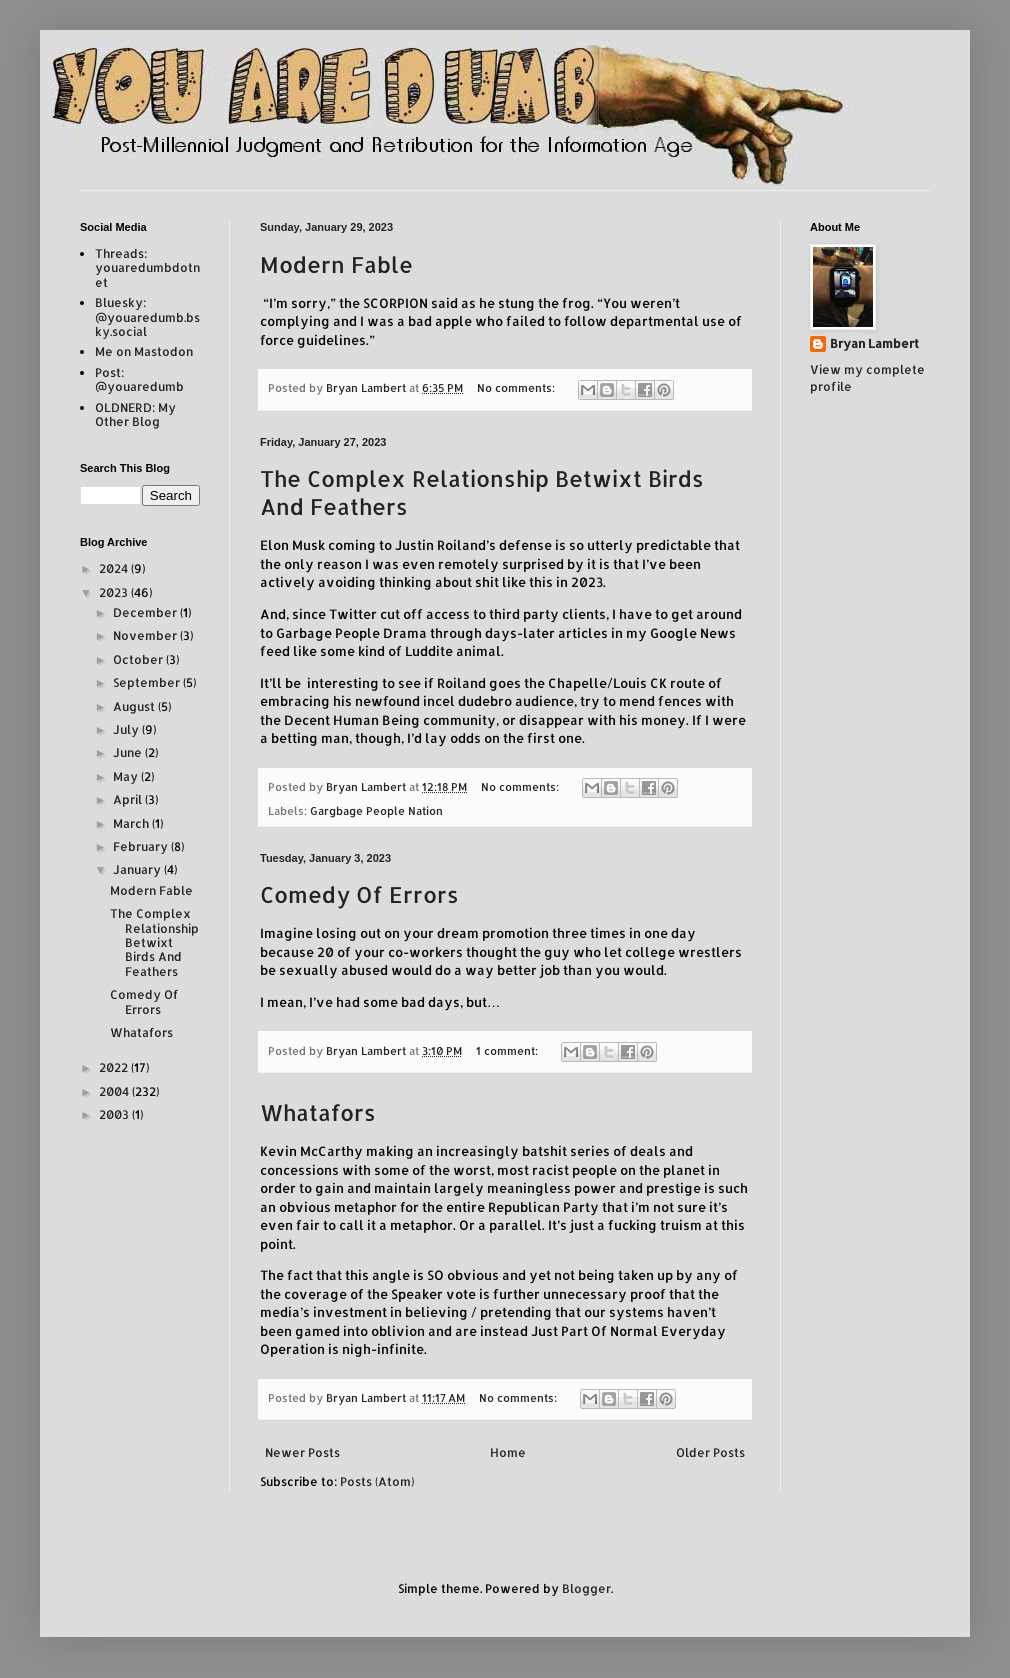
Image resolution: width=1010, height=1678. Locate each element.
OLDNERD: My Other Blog (135, 414)
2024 (115, 568)
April (129, 799)
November (146, 635)
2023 (115, 592)
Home (508, 1452)
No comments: (517, 388)
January (138, 869)
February (142, 846)
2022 (115, 1067)
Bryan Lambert (874, 343)
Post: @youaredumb (139, 379)
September (148, 682)
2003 (115, 1114)
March (132, 823)
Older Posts (710, 1452)
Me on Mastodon (144, 351)
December (146, 612)
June (129, 752)
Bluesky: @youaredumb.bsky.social (147, 317)
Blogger (586, 1588)
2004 (115, 1091)
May (127, 776)
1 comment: (508, 1051)
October (139, 659)
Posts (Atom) (377, 1481)
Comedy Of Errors (359, 894)
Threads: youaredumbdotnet (147, 268)
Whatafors (318, 1112)
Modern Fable (336, 264)
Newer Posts (302, 1452)
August (135, 706)
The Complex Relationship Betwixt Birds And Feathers (154, 942)
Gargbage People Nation (376, 811)
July (127, 729)
